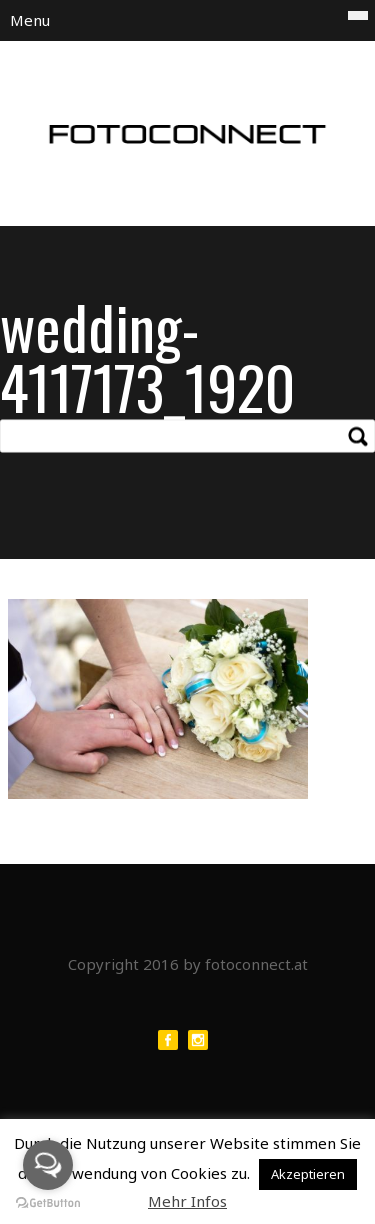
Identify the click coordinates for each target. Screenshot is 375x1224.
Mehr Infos (187, 1201)
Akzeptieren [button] (308, 1174)
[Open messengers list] (48, 1165)
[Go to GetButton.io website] (48, 1203)
